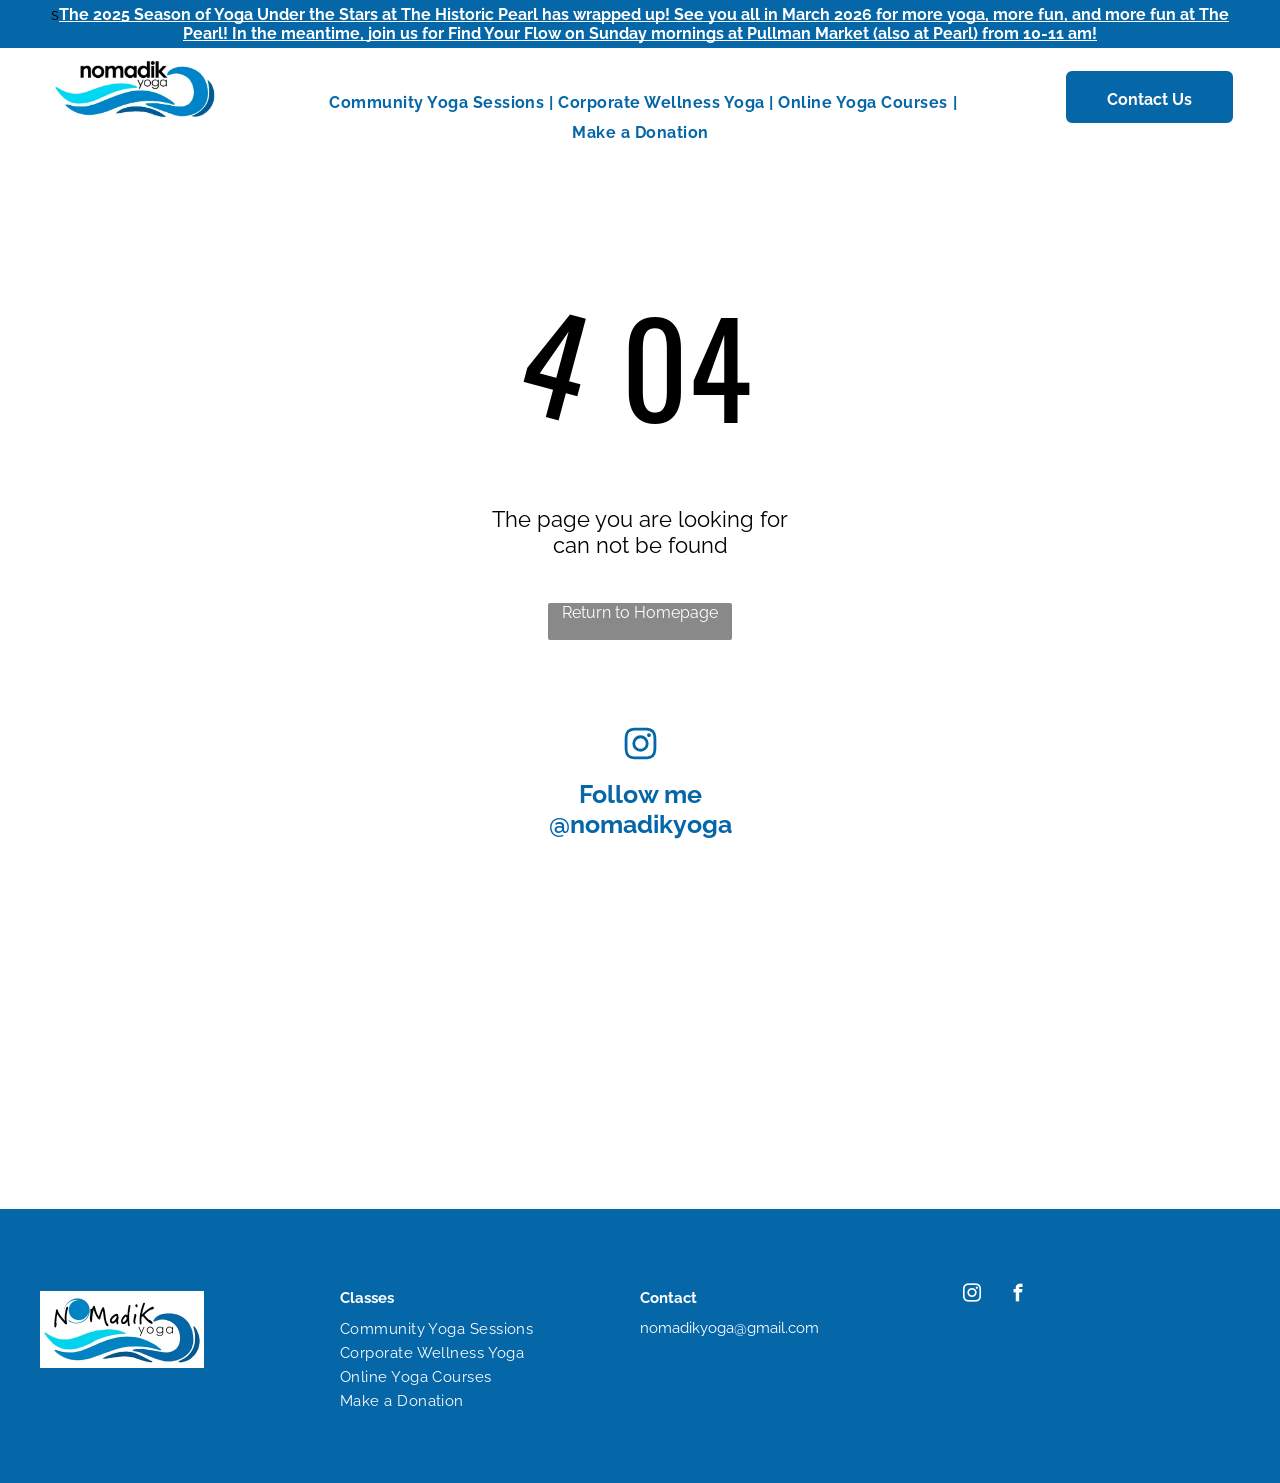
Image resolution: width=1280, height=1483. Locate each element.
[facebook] (1017, 1296)
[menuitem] (438, 102)
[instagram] (971, 1296)
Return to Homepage (640, 612)
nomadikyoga (651, 824)
